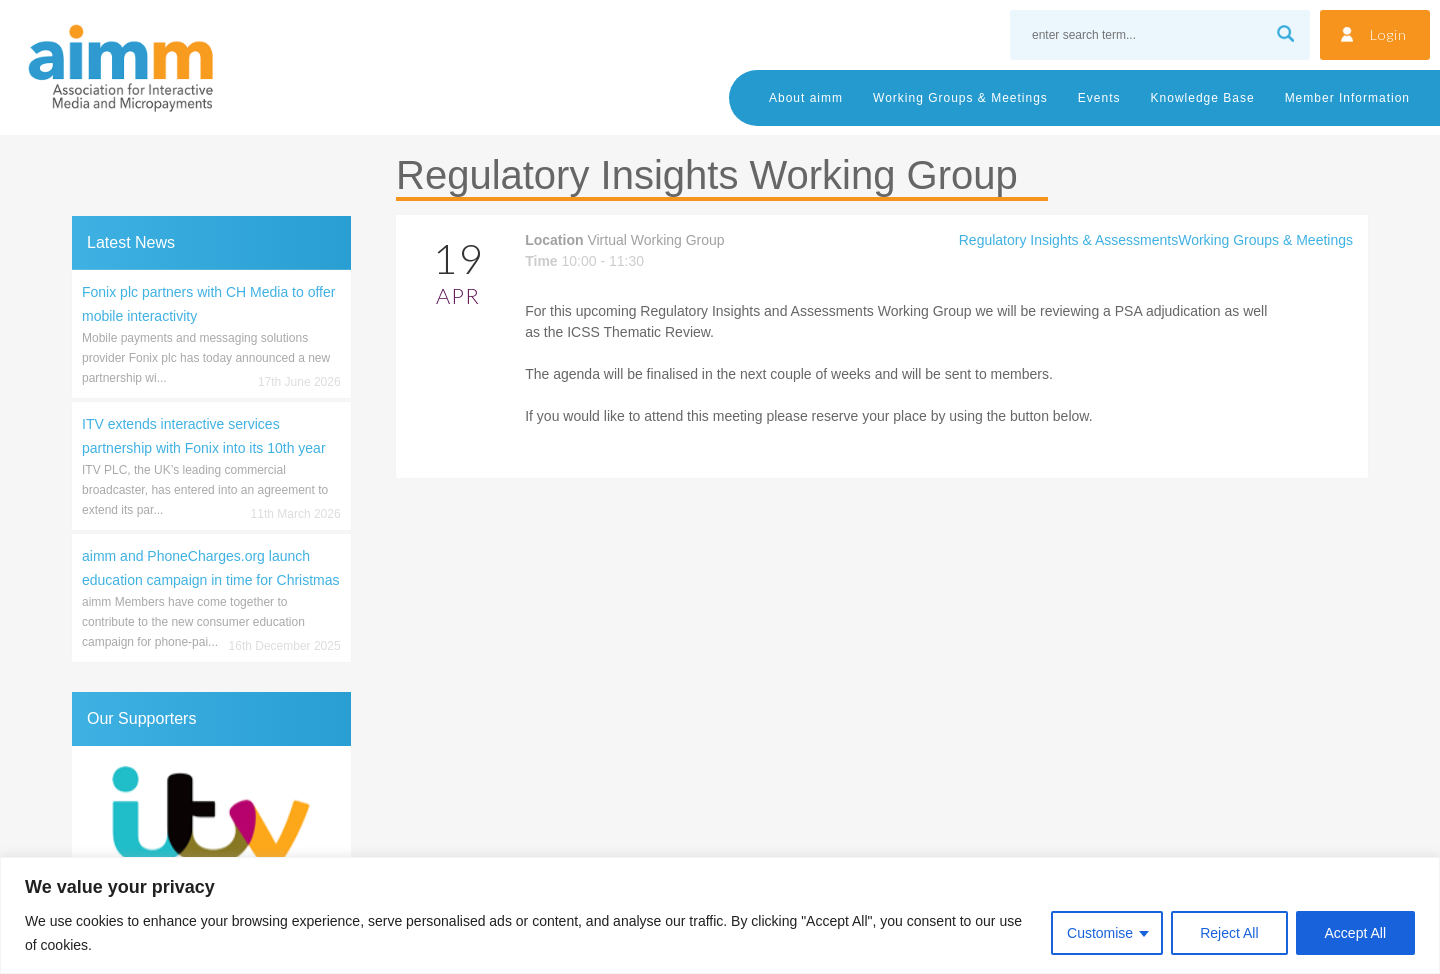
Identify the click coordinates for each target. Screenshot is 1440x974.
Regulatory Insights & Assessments (1068, 240)
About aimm (806, 98)
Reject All (1229, 933)
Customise (1100, 933)
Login (1388, 34)
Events (1099, 98)
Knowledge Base (1203, 98)
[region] (720, 915)
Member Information (1347, 98)
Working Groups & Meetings (960, 98)
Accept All (1355, 933)
